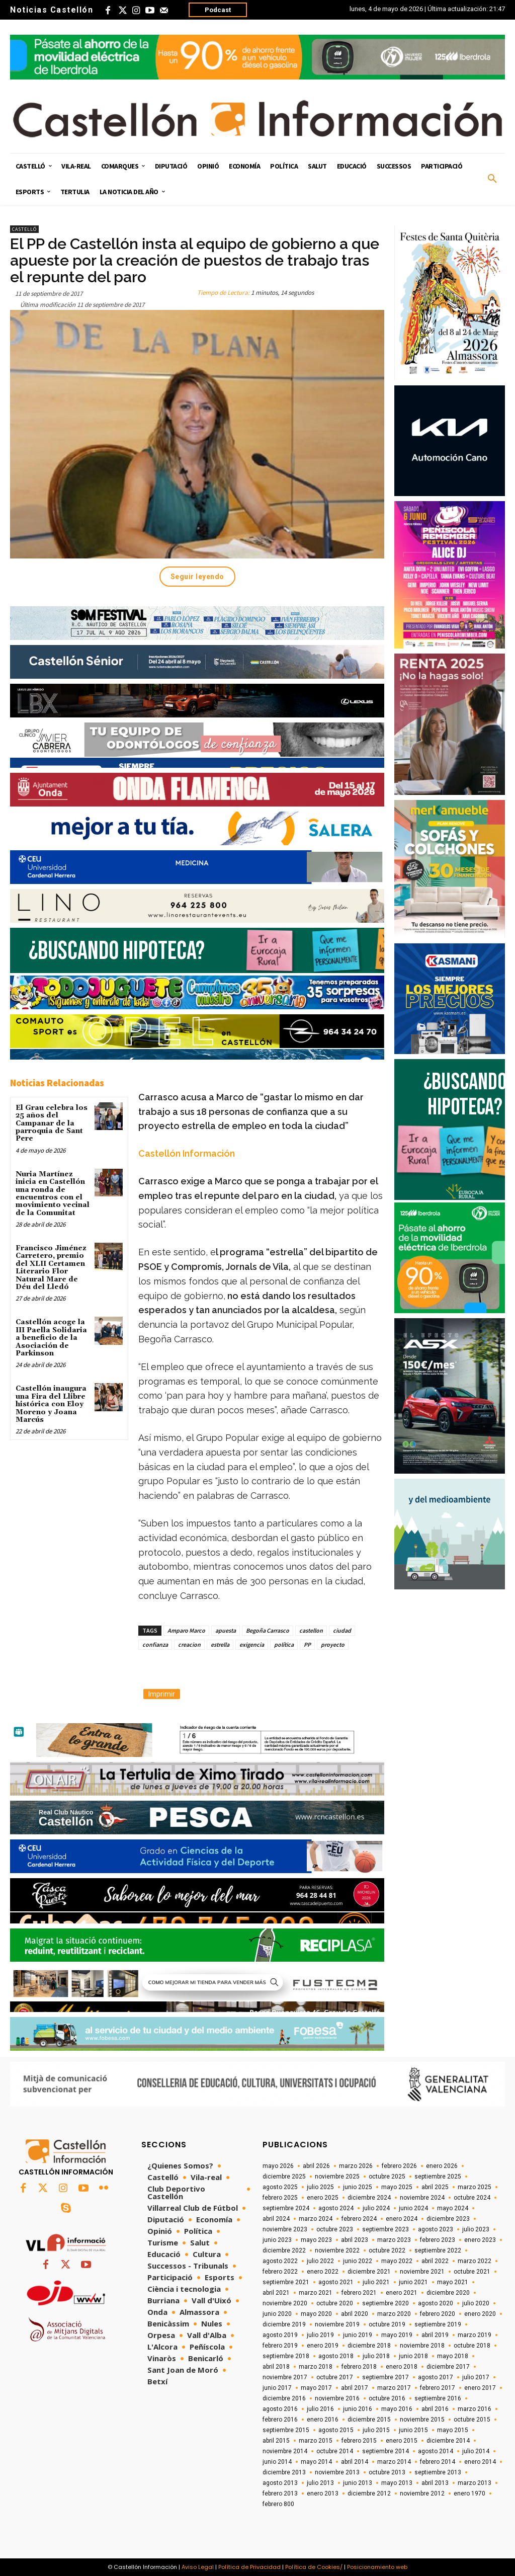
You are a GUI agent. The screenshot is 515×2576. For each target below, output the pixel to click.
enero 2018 (401, 2367)
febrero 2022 (280, 2272)
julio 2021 (376, 2282)
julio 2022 (320, 2261)
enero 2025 (322, 2198)
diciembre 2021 (369, 2272)
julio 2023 (475, 2229)
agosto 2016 (280, 2409)
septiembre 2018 (286, 2356)
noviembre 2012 (422, 2493)
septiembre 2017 (385, 2377)
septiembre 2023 (385, 2229)
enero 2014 (480, 2462)
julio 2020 (475, 2303)
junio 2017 (277, 2388)
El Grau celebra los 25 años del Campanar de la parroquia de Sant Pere (52, 1123)
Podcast (218, 10)
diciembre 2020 (448, 2293)
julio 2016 (320, 2409)
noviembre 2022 (337, 2250)
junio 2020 (277, 2314)
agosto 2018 (336, 2356)
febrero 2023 (437, 2240)
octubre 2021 (472, 2272)
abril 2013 (435, 2483)
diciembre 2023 (448, 2219)
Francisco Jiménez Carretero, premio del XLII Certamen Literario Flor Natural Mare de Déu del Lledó (51, 1268)
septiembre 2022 (437, 2250)
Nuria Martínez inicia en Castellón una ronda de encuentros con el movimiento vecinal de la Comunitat (53, 1194)
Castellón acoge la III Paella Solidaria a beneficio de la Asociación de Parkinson (51, 1338)
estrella (220, 1644)
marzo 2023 (394, 2240)
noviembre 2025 (337, 2177)
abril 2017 (354, 2388)
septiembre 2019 (437, 2324)
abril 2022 (435, 2261)
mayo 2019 (396, 2335)
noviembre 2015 (422, 2420)
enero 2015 (401, 2441)
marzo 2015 (315, 2441)
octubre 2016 (387, 2398)
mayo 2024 (452, 2208)
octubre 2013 (387, 2472)
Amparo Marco (186, 1630)
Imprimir (161, 1694)
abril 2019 (435, 2335)
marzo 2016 (474, 2409)
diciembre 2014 (448, 2441)
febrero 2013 (280, 2493)
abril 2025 (435, 2187)
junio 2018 (413, 2356)
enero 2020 (480, 2314)
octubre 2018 (472, 2346)
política (284, 1644)
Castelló (24, 229)
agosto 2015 (336, 2430)
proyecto (333, 1644)
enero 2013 (322, 2493)
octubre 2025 (387, 2177)
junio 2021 (413, 2282)
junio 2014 (277, 2462)
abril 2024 (276, 2219)
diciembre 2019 (284, 2324)
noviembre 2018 (422, 2346)
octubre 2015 (472, 2420)
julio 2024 (376, 2208)
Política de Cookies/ (313, 2567)
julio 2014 (475, 2451)
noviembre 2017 (285, 2377)
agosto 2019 (280, 2335)
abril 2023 (354, 2240)
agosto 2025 (280, 2187)
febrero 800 (278, 2504)
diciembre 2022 (284, 2250)
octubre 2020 (334, 2303)
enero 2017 (480, 2388)
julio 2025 (320, 2187)
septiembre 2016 (437, 2398)
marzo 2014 (394, 2462)
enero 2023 (480, 2240)
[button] (492, 179)
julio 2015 (376, 2430)
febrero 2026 (399, 2166)
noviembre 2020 (285, 2303)
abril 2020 (354, 2314)
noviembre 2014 (285, 2451)
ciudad (342, 1630)
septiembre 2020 (385, 2303)
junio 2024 (413, 2208)
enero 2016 (322, 2420)
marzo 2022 (474, 2261)
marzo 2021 (315, 2293)
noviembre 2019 (337, 2324)
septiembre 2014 (385, 2451)
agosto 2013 (280, 2483)
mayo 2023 (316, 2240)
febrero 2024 (359, 2219)
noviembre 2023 (285, 2229)
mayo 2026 (278, 2166)
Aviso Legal (198, 2567)
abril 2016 (435, 2409)
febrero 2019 (280, 2346)
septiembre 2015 (286, 2430)
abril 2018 (276, 2367)
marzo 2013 (474, 2483)
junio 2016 (357, 2409)
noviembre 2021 (422, 2272)
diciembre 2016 (284, 2398)
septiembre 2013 (437, 2472)
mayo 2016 (396, 2409)
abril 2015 (276, 2441)
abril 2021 (276, 2293)
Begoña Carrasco (267, 1630)
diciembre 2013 (284, 2472)
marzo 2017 (394, 2388)
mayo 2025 (396, 2187)
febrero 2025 (280, 2198)
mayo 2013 (396, 2483)
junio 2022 (357, 2261)
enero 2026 (442, 2166)
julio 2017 (475, 2377)
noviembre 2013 (337, 2472)
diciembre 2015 (369, 2420)
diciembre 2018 (369, 2346)
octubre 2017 (334, 2377)
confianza (155, 1644)
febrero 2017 (437, 2388)
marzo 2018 (315, 2367)
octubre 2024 (472, 2198)
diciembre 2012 (369, 2493)
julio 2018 (376, 2356)
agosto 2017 (435, 2377)
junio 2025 (357, 2187)
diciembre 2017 (448, 2367)
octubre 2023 (334, 2229)
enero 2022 (322, 2272)
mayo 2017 (316, 2388)
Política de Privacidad (249, 2567)
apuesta (225, 1630)
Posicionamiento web (377, 2567)
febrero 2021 (359, 2293)
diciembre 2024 (369, 2198)
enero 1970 (469, 2493)
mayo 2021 (452, 2282)
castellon (311, 1630)
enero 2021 (401, 2293)
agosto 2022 (280, 2261)
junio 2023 (277, 2240)
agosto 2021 (336, 2282)
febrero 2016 (280, 2420)
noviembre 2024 (422, 2198)
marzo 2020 (394, 2314)
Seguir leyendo (197, 577)
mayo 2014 (316, 2462)
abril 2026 (316, 2166)
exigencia (251, 1644)
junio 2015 (413, 2430)
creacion (189, 1644)
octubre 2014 (334, 2451)
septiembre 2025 (437, 2177)
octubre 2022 (387, 2250)
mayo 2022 (396, 2261)
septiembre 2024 (286, 2208)
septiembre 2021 (286, 2282)
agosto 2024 (336, 2208)
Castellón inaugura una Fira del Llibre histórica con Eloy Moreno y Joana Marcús (51, 1404)
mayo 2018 (452, 2356)
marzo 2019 (474, 2335)
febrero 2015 (359, 2441)
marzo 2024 (315, 2219)
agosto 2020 (435, 2303)
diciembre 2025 (284, 2177)
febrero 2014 (437, 2462)
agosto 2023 (435, 2229)
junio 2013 (357, 2483)
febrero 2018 (359, 2367)
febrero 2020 (437, 2314)
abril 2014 (354, 2462)
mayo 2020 (316, 2314)
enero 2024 (401, 2219)
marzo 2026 (356, 2166)
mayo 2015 (452, 2430)
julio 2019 (320, 2335)
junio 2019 (357, 2335)
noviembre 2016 (337, 2398)
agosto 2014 (435, 2451)
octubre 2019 (387, 2324)
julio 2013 (320, 2483)
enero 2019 (322, 2346)
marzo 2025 (474, 2187)
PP (307, 1644)
